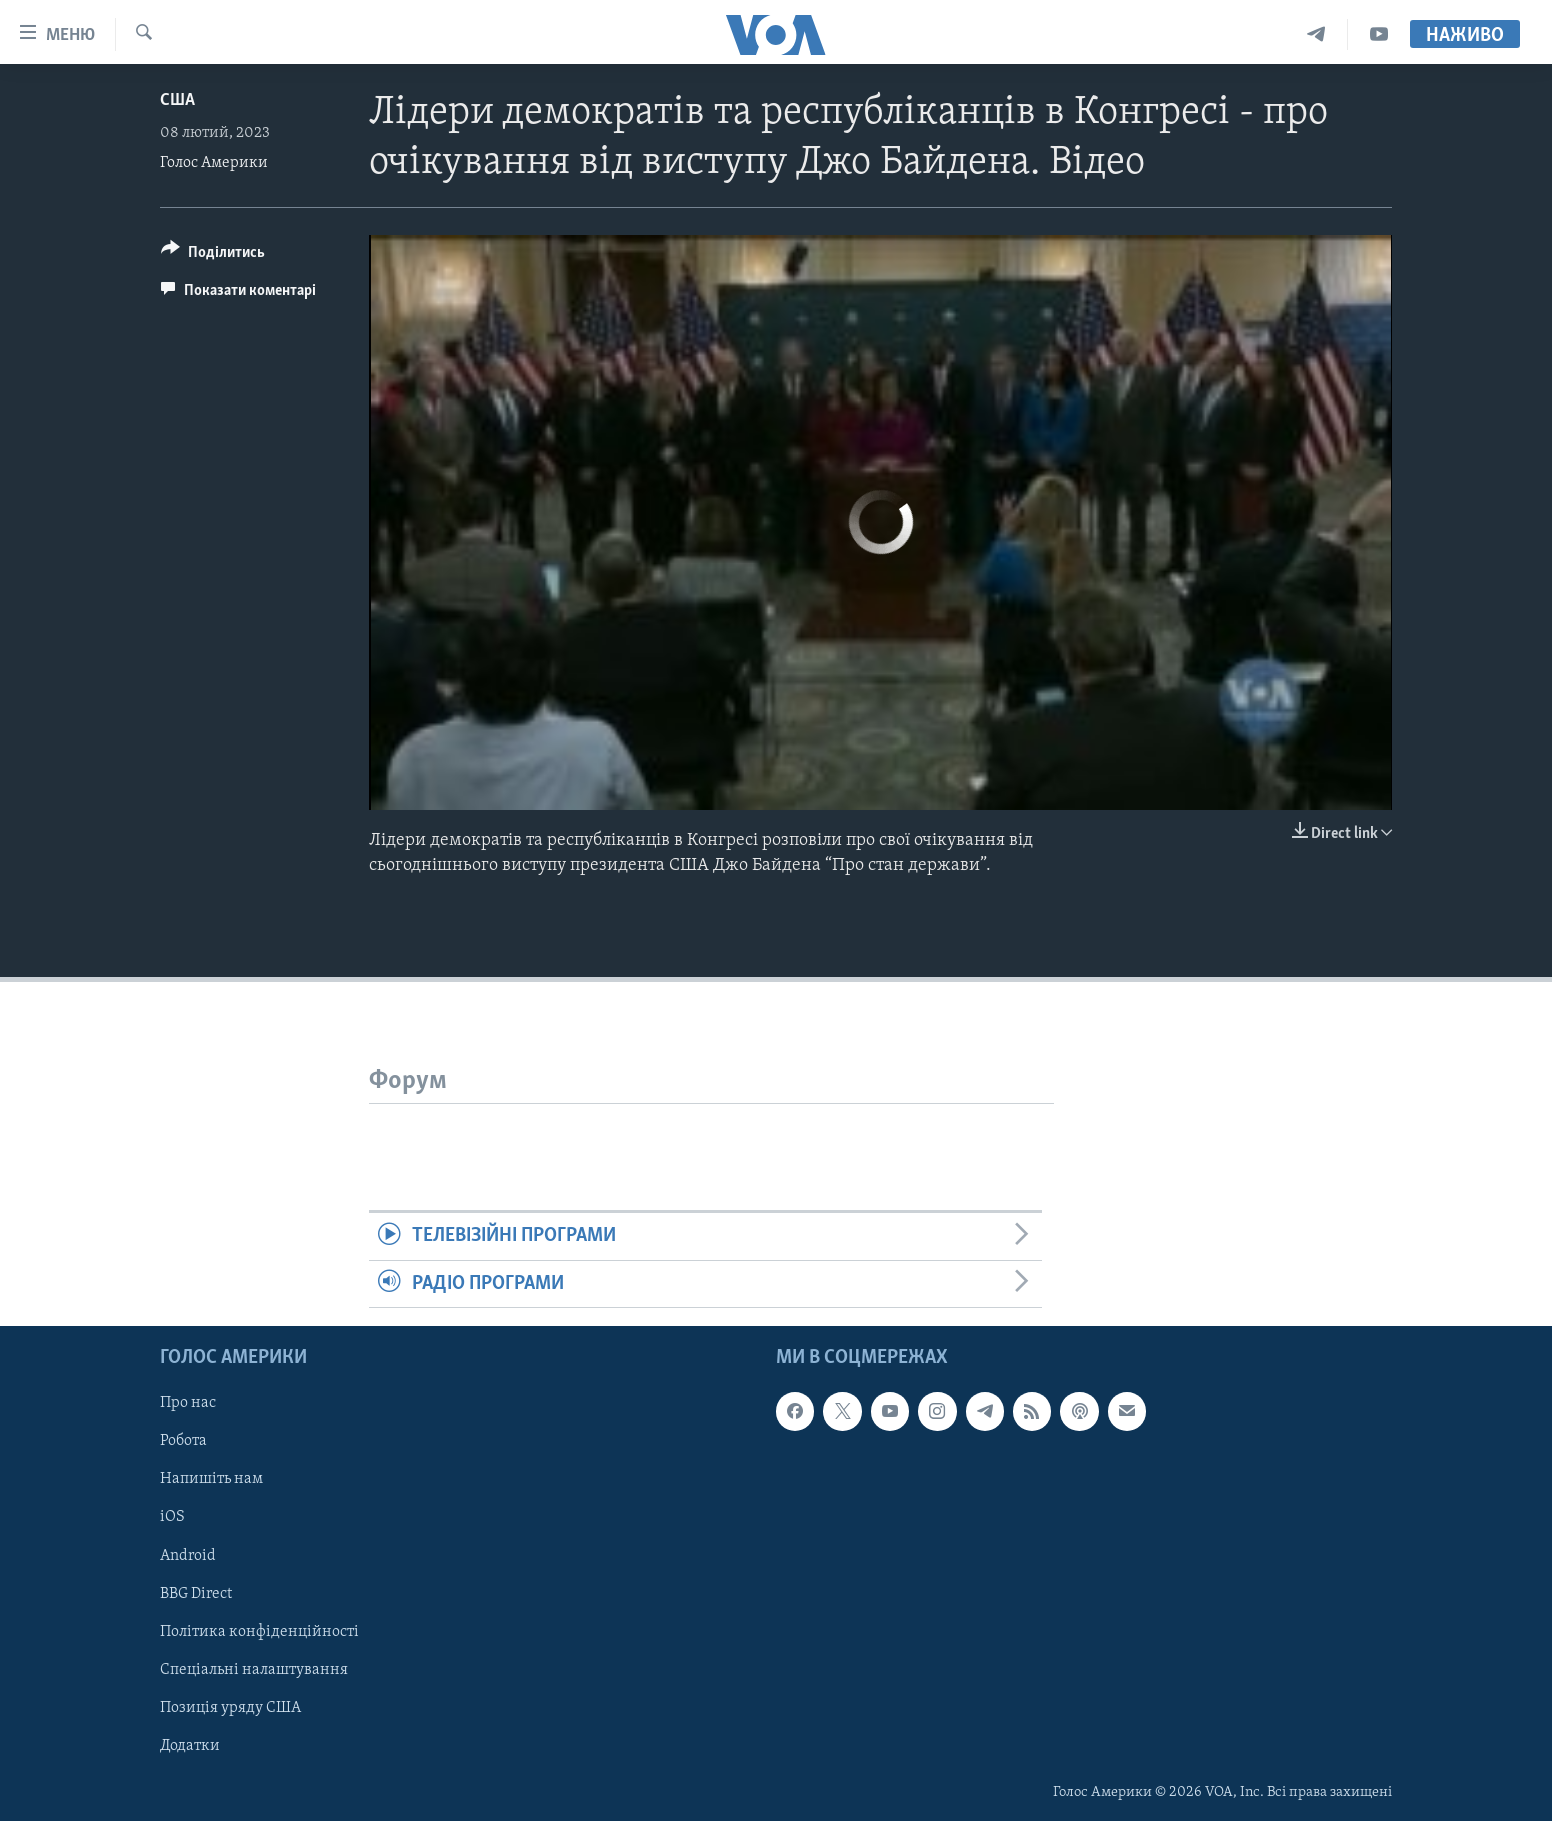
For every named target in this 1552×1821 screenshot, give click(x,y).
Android (188, 1556)
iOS (172, 1518)
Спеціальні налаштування (254, 1670)
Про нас (188, 1403)
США (177, 100)
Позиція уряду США (230, 1708)
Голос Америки (214, 163)
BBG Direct (196, 1594)
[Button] (213, 255)
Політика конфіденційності (259, 1632)
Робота (183, 1441)
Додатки (190, 1746)
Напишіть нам (211, 1479)
